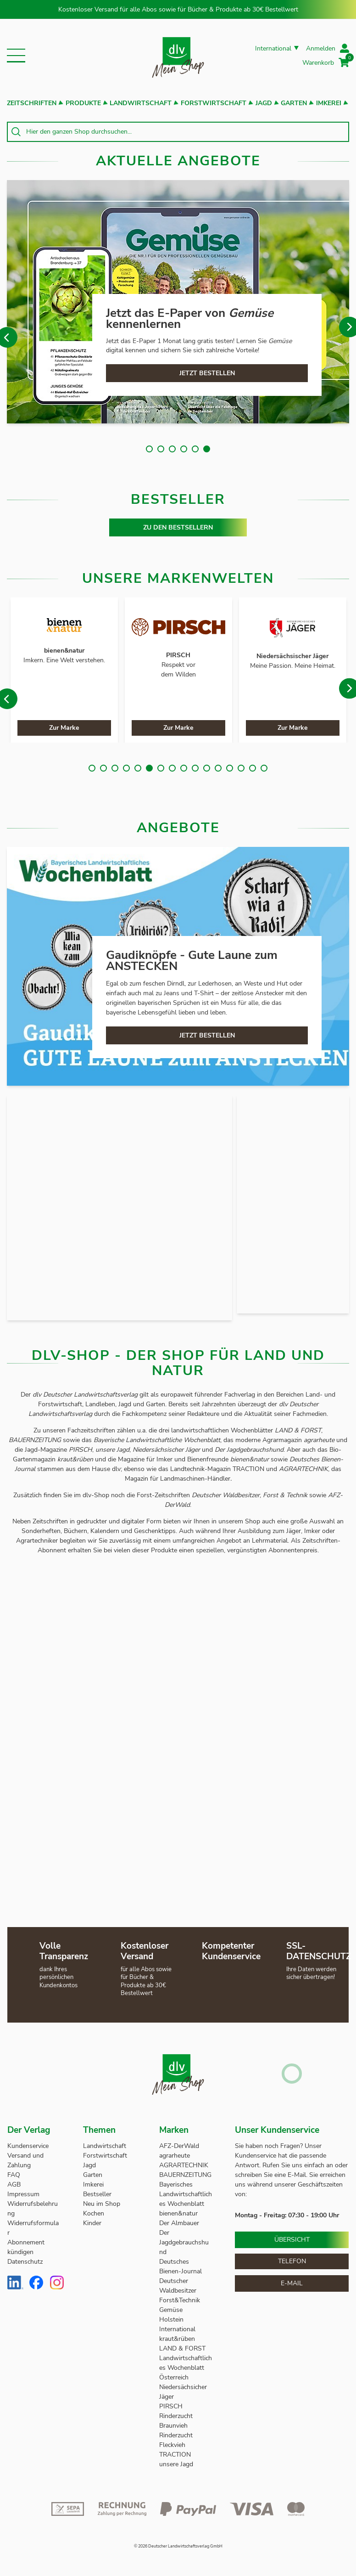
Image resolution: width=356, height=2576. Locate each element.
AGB (14, 2184)
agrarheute (174, 2155)
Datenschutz (25, 2261)
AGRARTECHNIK (183, 2165)
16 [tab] (264, 768)
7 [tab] (160, 768)
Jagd (264, 103)
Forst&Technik (180, 2300)
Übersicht (292, 2239)
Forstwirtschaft (213, 103)
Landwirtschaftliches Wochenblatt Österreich (185, 2368)
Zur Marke (64, 727)
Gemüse (171, 2309)
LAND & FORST (183, 2348)
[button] (16, 55)
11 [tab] (206, 768)
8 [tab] (172, 768)
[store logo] (178, 55)
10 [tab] (195, 768)
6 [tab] (206, 448)
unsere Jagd (176, 2464)
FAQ (13, 2174)
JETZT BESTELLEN (207, 373)
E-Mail (292, 2283)
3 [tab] (172, 448)
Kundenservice (28, 2146)
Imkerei (328, 103)
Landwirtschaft (141, 103)
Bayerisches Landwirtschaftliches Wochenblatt (185, 2194)
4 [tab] (183, 448)
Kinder (92, 2223)
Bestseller (97, 2194)
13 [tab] (229, 768)
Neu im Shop (101, 2203)
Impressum (23, 2194)
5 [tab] (195, 448)
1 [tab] (149, 448)
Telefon (292, 2261)
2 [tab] (160, 448)
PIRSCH (171, 2406)
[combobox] (178, 132)
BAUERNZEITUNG (185, 2174)
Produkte (83, 103)
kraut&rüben (177, 2338)
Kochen (93, 2213)
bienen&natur (178, 2213)
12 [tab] (218, 768)
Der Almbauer (179, 2223)
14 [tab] (241, 768)
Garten (294, 103)
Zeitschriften (31, 103)
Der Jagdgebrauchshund (184, 2242)
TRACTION (175, 2454)
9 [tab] (183, 768)
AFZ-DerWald (179, 2146)
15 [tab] (252, 768)
